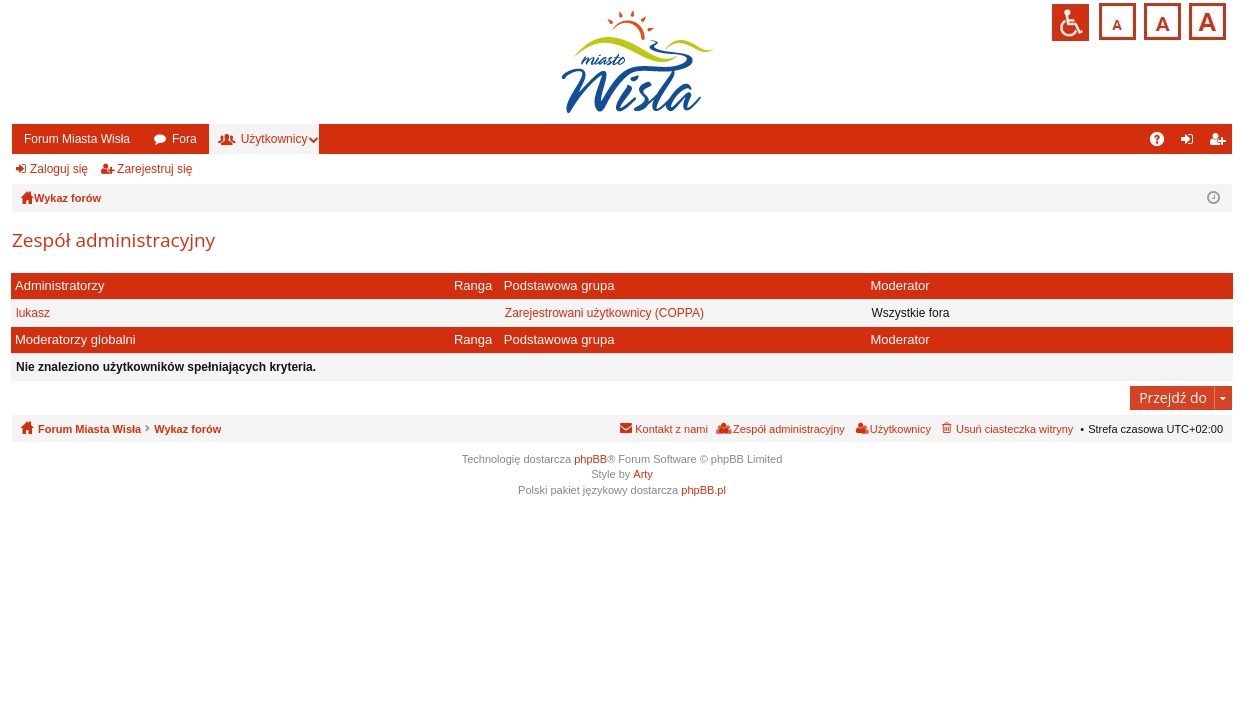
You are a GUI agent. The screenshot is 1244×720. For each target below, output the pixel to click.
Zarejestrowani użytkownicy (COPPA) (604, 313)
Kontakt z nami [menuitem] (671, 429)
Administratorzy (60, 285)
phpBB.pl (703, 490)
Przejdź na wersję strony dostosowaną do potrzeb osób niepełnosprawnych (1070, 22)
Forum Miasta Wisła (77, 139)
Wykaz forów (187, 429)
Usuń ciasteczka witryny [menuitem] (1014, 429)
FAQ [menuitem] (1163, 143)
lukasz (33, 313)
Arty (643, 474)
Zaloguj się (59, 169)
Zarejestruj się (154, 169)
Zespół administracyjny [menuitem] (789, 429)
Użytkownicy (274, 139)
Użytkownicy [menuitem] (900, 429)
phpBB (590, 459)
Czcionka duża (1205, 19)
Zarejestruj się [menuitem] (1221, 143)
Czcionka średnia (1160, 19)
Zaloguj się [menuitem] (1191, 143)
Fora (184, 139)
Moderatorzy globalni (75, 339)
